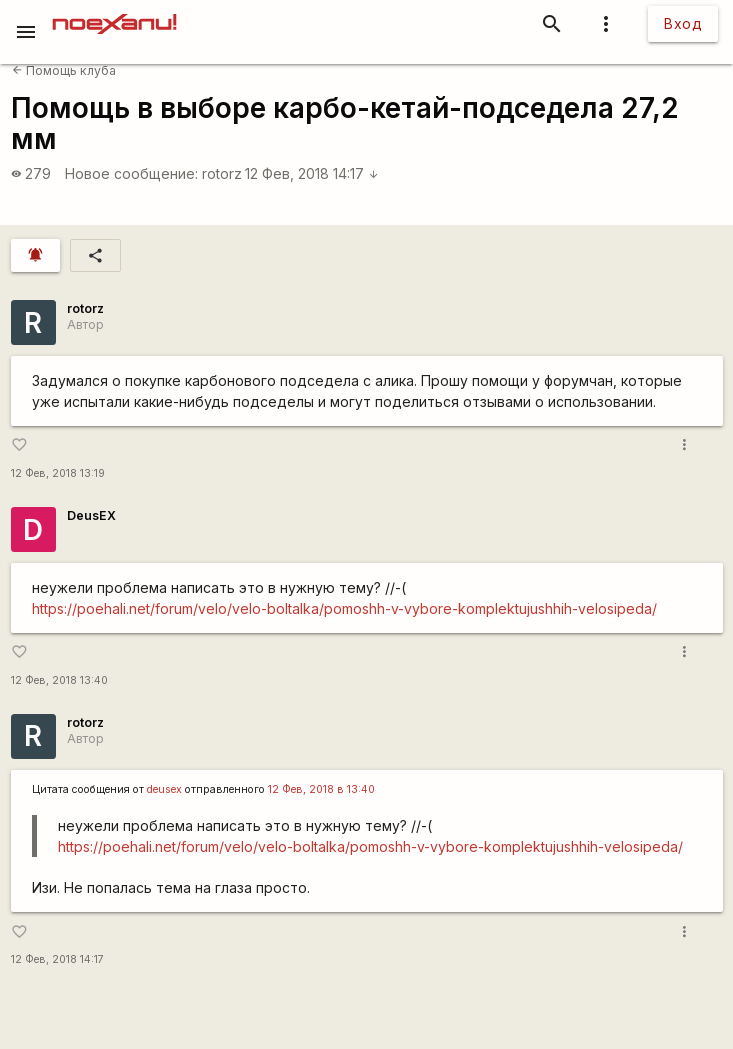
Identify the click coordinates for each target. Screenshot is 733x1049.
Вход (683, 23)
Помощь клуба (64, 70)
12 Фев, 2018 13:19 (58, 473)
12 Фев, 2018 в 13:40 (321, 789)
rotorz (222, 173)
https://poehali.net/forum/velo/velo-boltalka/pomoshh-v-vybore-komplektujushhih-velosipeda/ (344, 608)
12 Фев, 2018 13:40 (59, 680)
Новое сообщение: (131, 173)
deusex (164, 789)
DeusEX (91, 515)
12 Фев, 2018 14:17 (312, 173)
